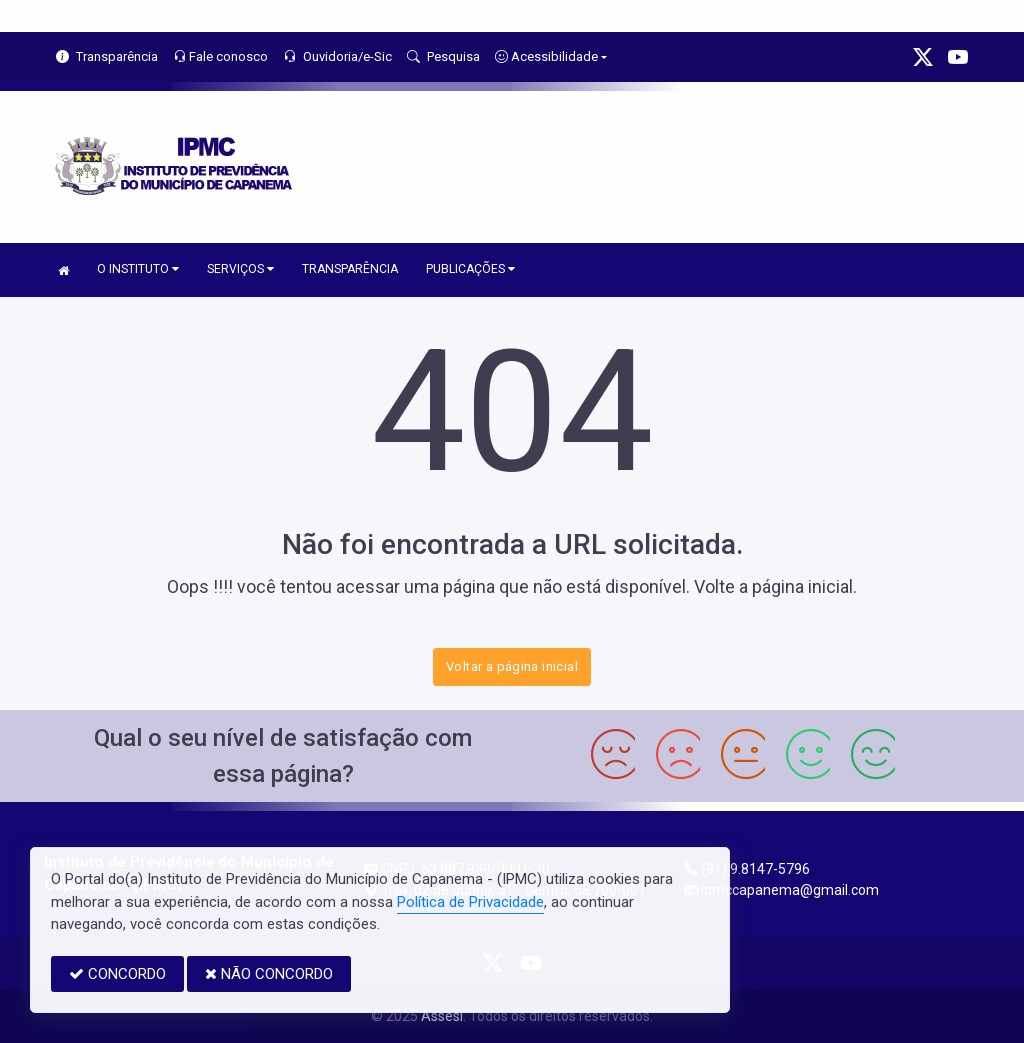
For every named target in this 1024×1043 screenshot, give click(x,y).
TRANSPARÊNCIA (350, 269)
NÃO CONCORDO (269, 974)
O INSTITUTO (138, 269)
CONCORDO (117, 974)
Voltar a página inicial (512, 666)
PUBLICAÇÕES (470, 269)
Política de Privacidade (470, 902)
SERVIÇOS (240, 269)
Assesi (442, 1016)
